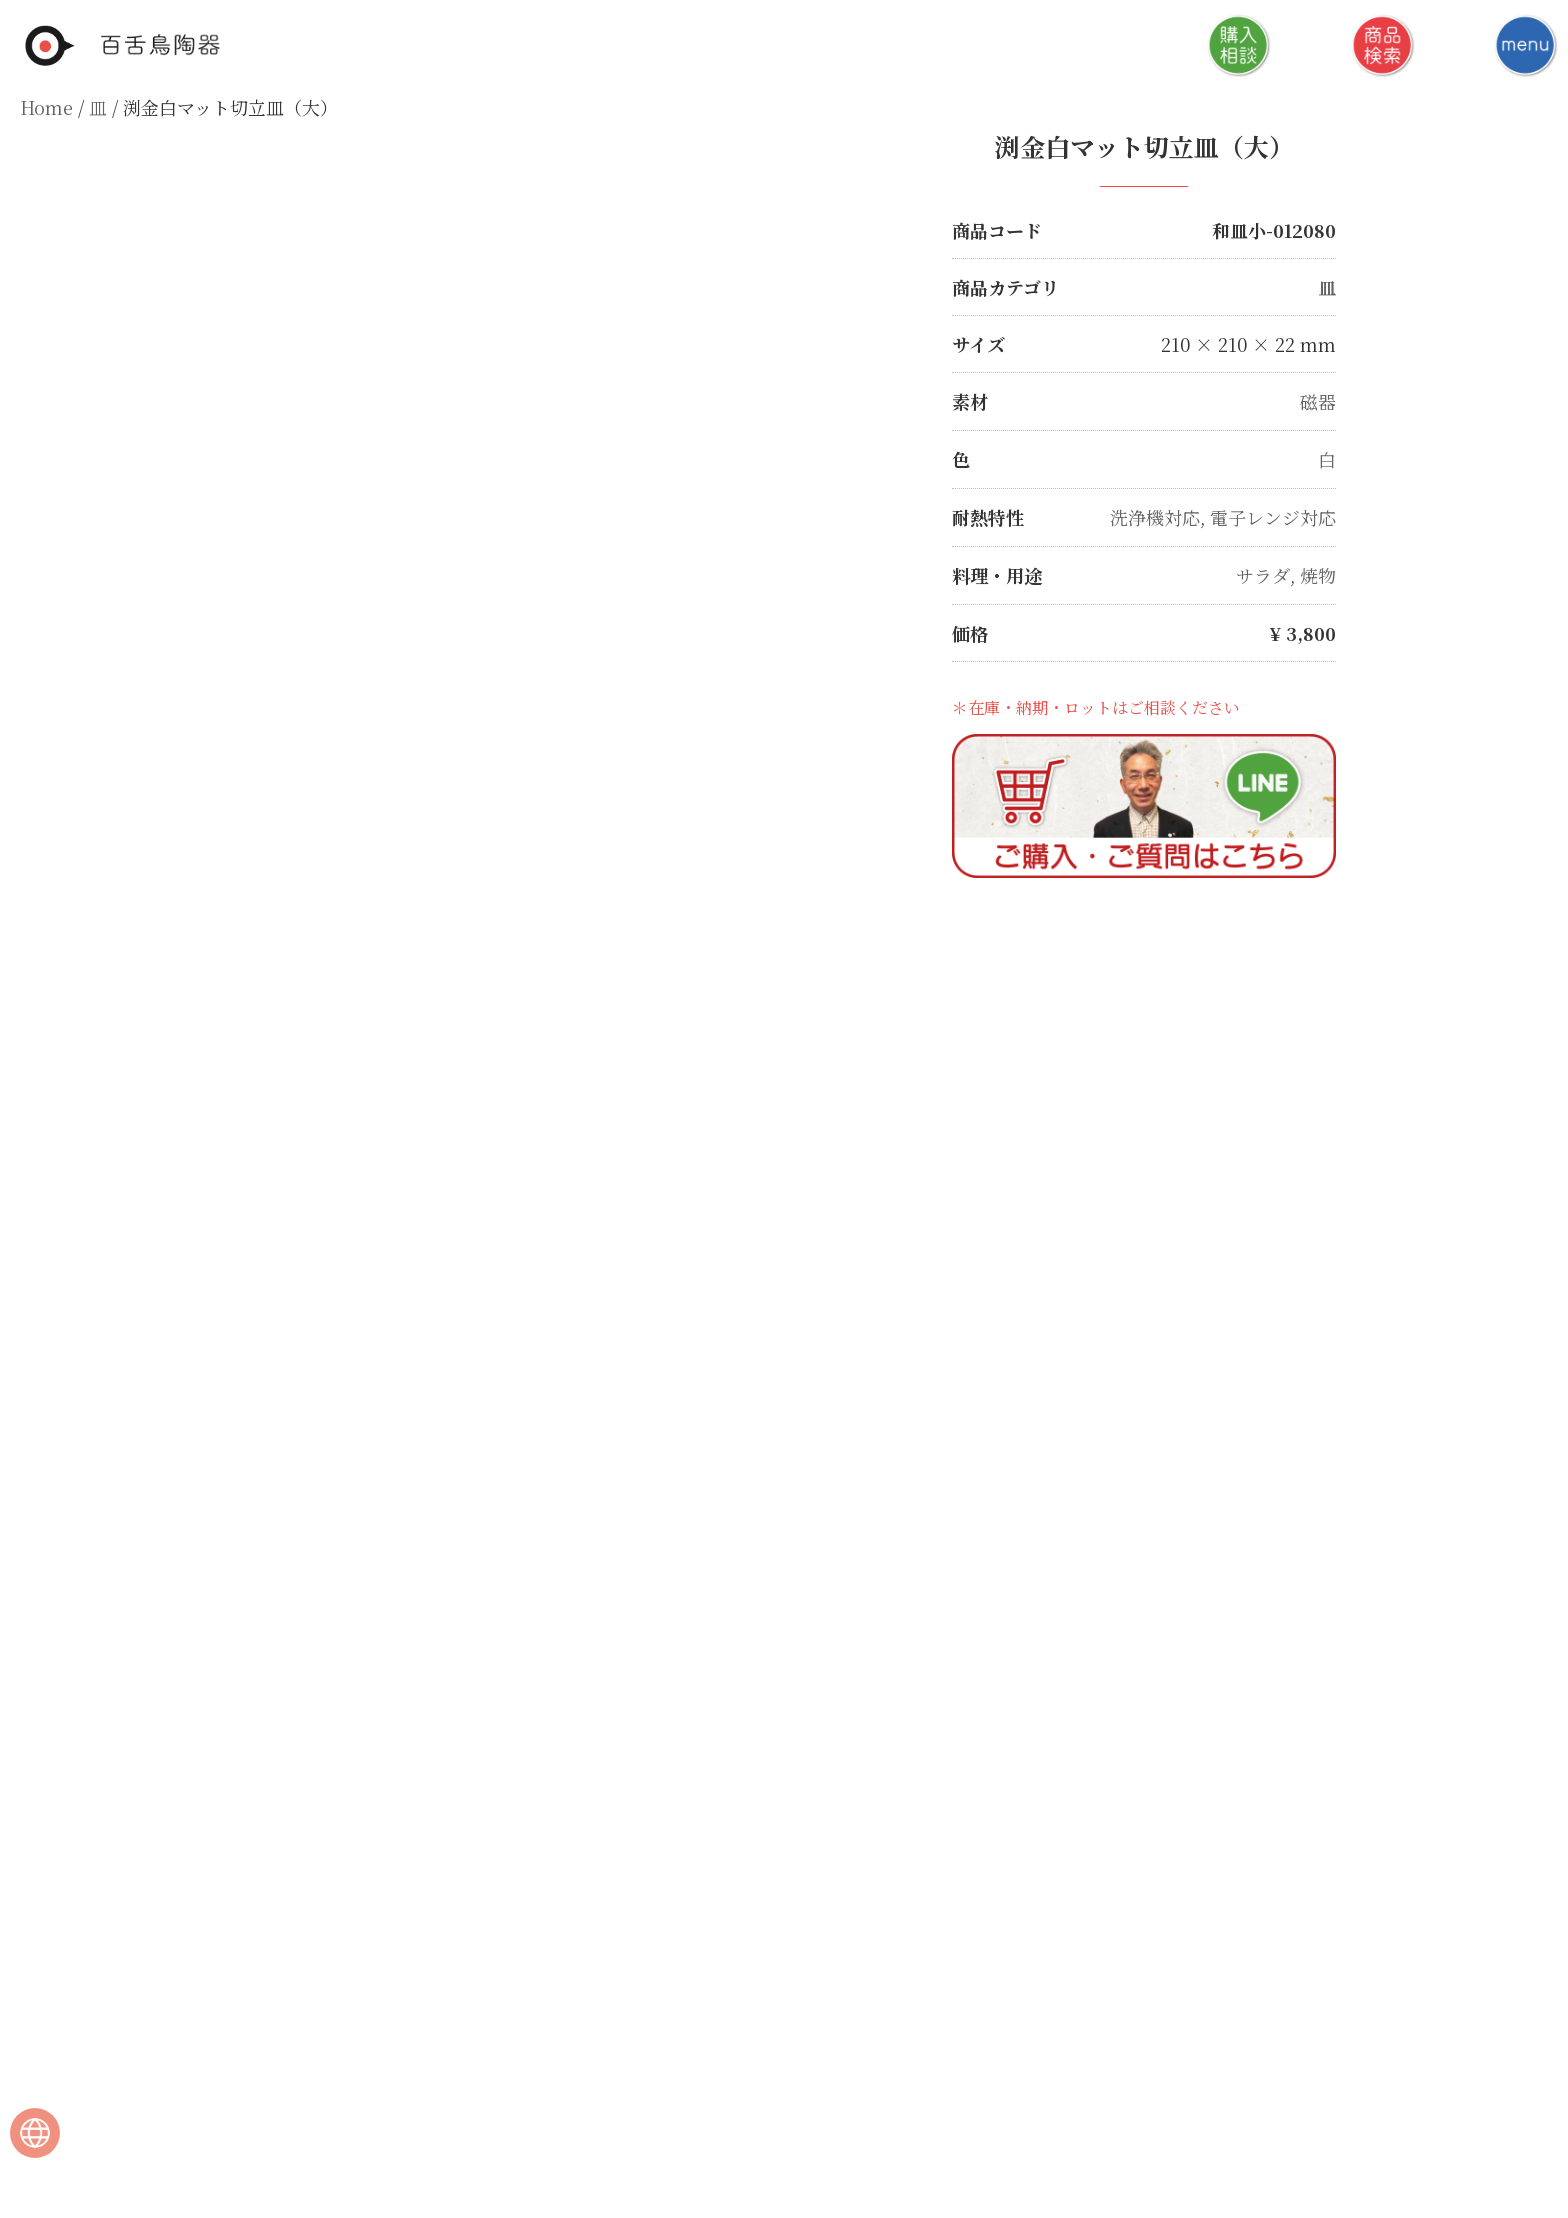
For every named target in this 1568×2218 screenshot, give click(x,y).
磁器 (1318, 400)
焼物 (1318, 571)
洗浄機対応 (1155, 514)
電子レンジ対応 (1273, 514)
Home (46, 107)
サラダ (1263, 571)
